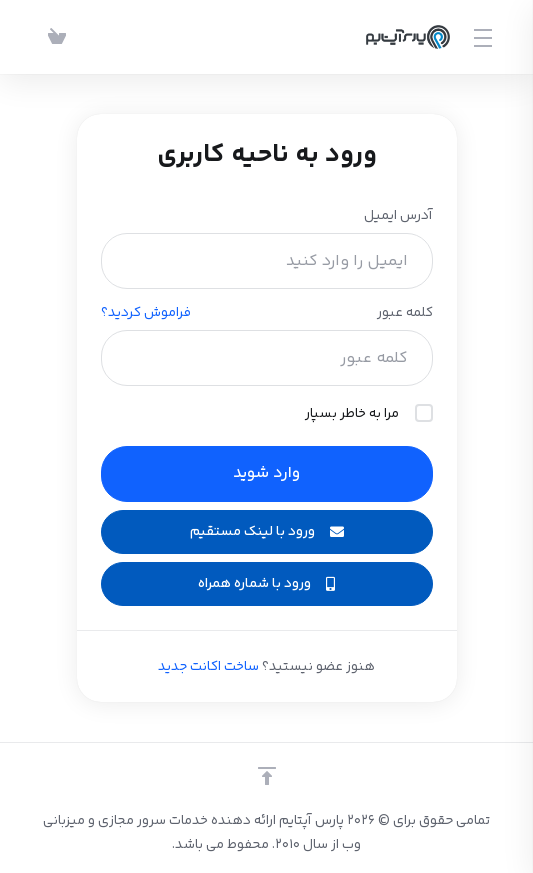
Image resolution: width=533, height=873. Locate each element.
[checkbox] (424, 413)
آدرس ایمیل (398, 216)
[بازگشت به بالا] (267, 776)
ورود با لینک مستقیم (267, 532)
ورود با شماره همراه (266, 584)
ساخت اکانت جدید (208, 667)
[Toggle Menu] (485, 37)
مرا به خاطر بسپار (369, 414)
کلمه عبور (405, 313)
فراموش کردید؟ (146, 313)
